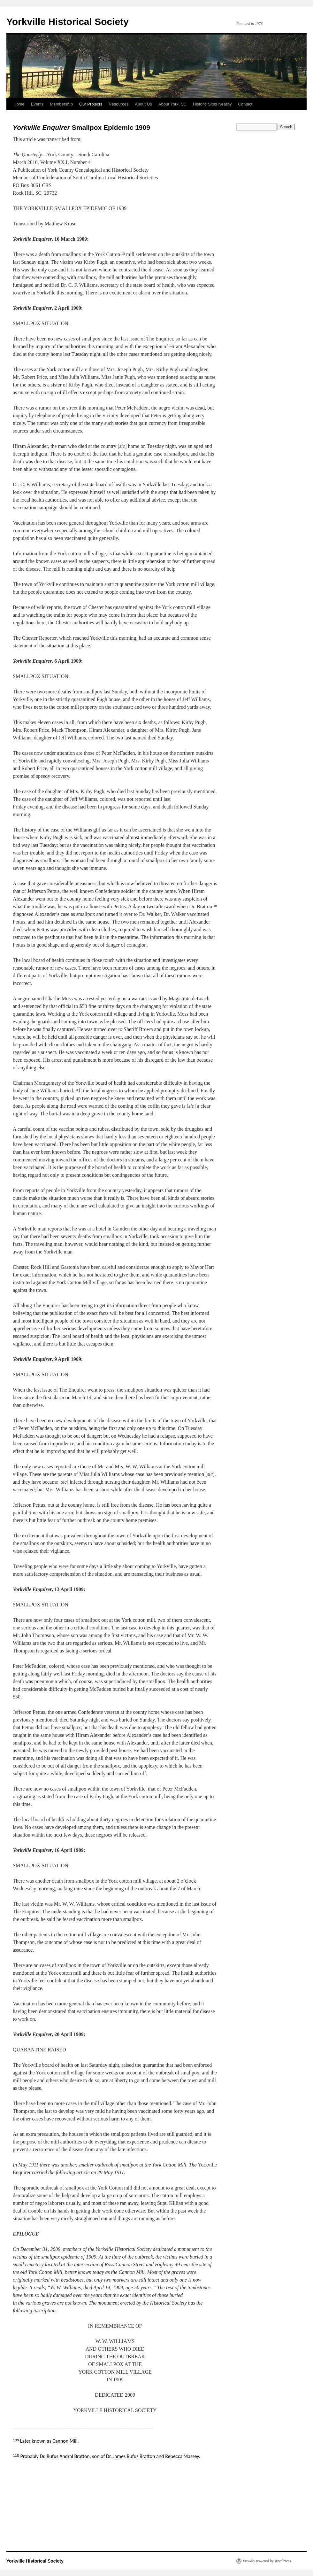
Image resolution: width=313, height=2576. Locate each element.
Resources (118, 104)
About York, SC (172, 104)
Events (37, 104)
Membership (61, 104)
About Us (143, 104)
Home (19, 104)
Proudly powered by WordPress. (267, 2561)
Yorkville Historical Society (67, 21)
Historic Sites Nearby (212, 104)
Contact (245, 104)
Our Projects (90, 104)
